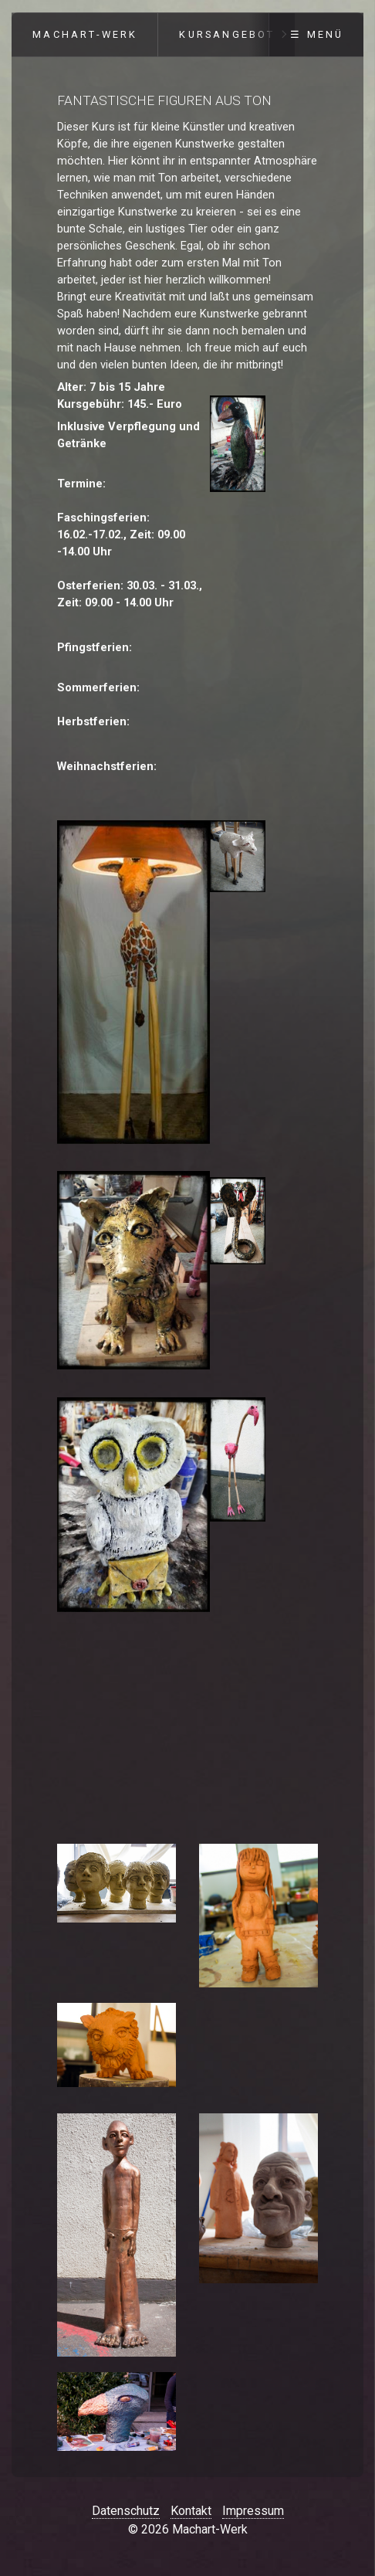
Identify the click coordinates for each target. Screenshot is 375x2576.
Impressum (253, 2510)
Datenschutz (126, 2510)
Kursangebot (227, 34)
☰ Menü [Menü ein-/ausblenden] (316, 34)
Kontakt (191, 2510)
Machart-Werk (84, 34)
